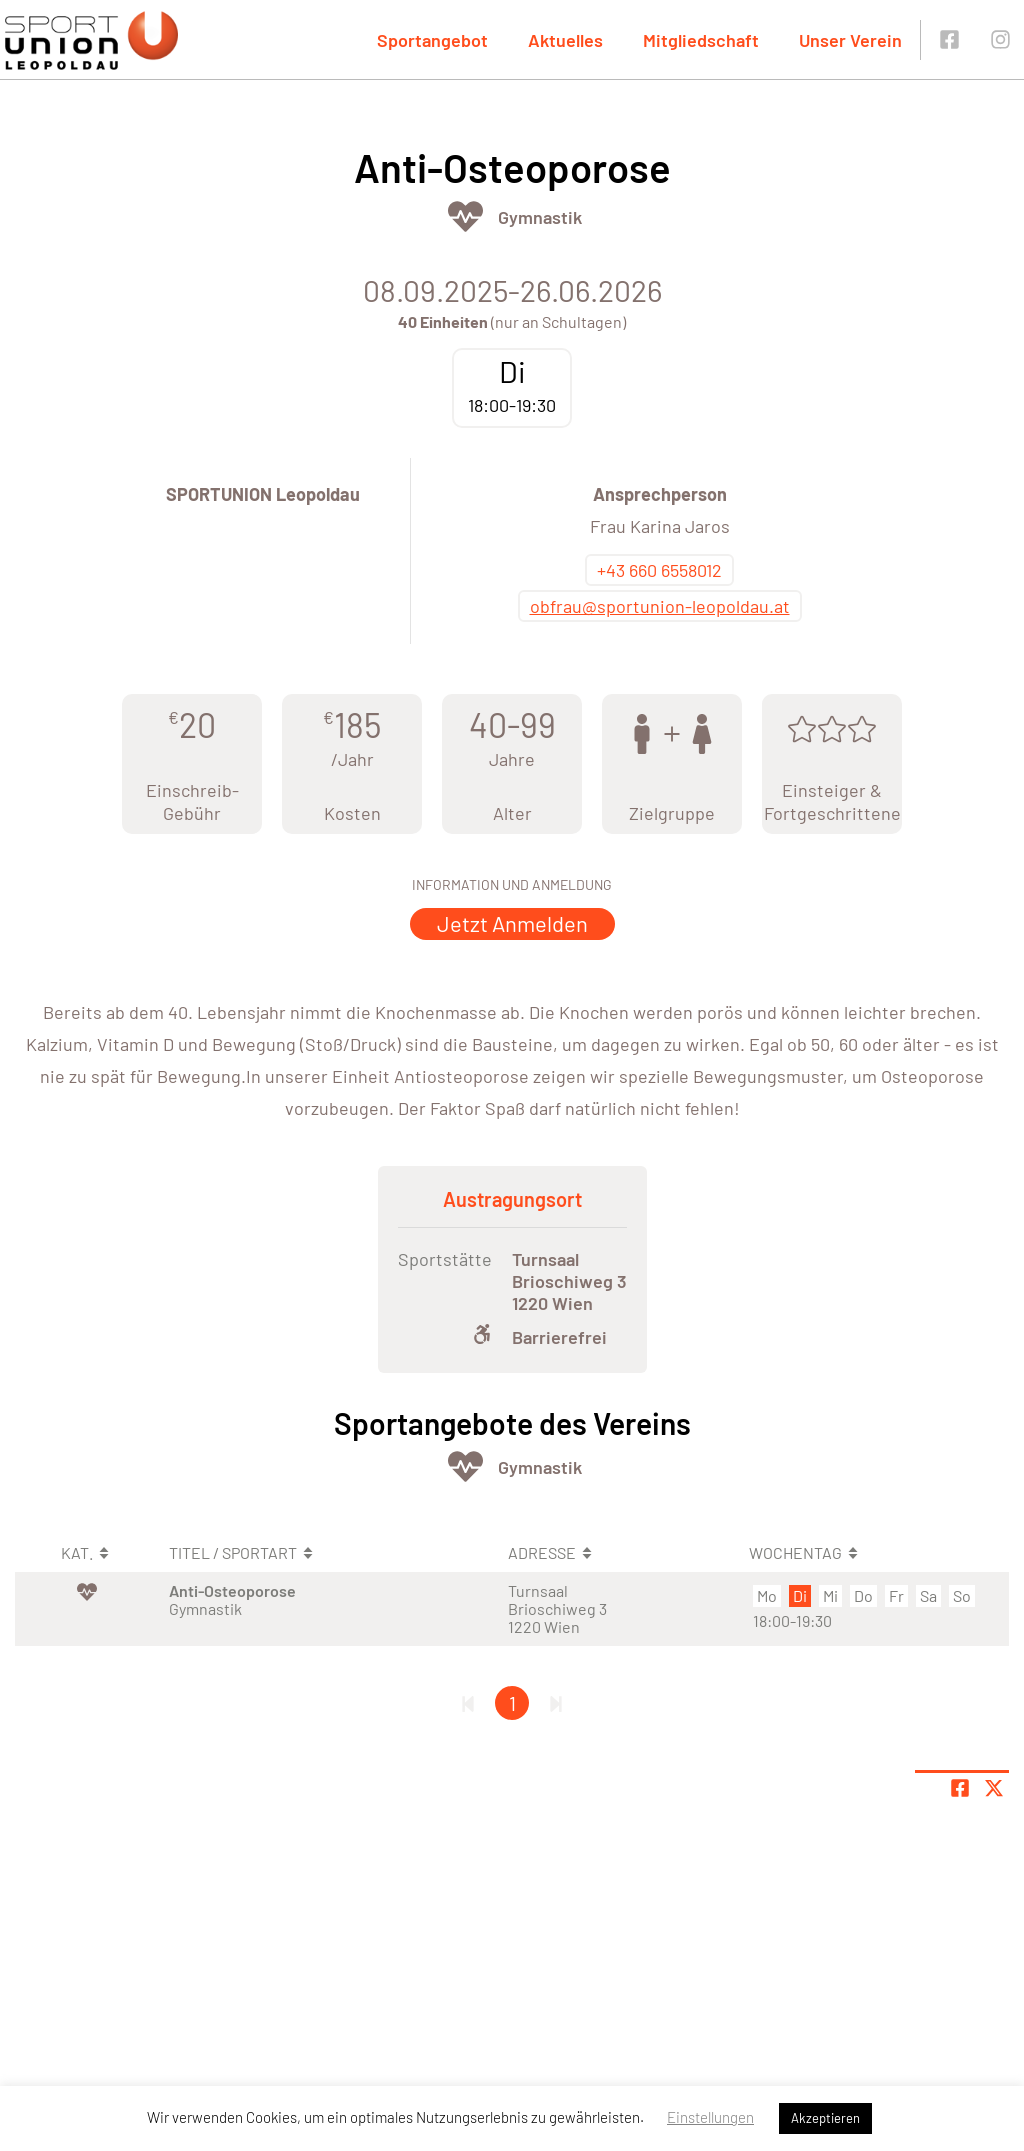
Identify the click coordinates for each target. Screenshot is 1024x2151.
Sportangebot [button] (432, 40)
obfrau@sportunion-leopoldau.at (660, 606)
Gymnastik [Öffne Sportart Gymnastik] (540, 217)
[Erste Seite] (468, 1703)
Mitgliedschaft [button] (701, 40)
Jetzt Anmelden (512, 923)
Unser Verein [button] (850, 40)
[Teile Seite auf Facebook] (960, 1788)
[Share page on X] (994, 1788)
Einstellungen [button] (710, 2117)
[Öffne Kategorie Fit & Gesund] (465, 216)
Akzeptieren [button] (825, 2118)
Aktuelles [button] (565, 40)
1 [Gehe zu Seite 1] (512, 1703)
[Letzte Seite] (556, 1703)
